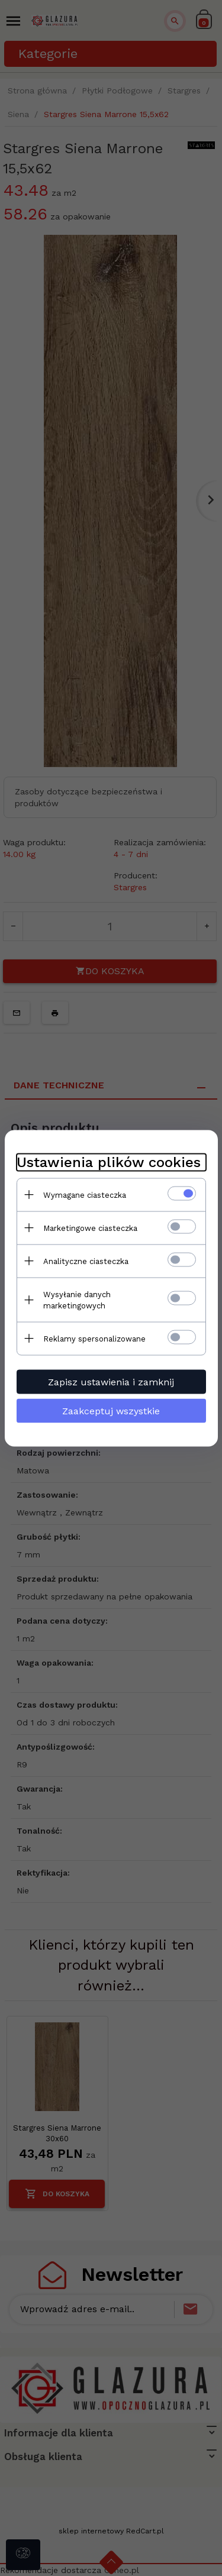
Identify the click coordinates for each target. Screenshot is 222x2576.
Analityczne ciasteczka (85, 1260)
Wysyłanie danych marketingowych (77, 1299)
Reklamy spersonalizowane (94, 1338)
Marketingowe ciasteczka (90, 1227)
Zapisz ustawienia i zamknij (111, 1381)
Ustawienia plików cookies (109, 1161)
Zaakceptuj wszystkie (111, 1410)
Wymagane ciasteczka (84, 1194)
